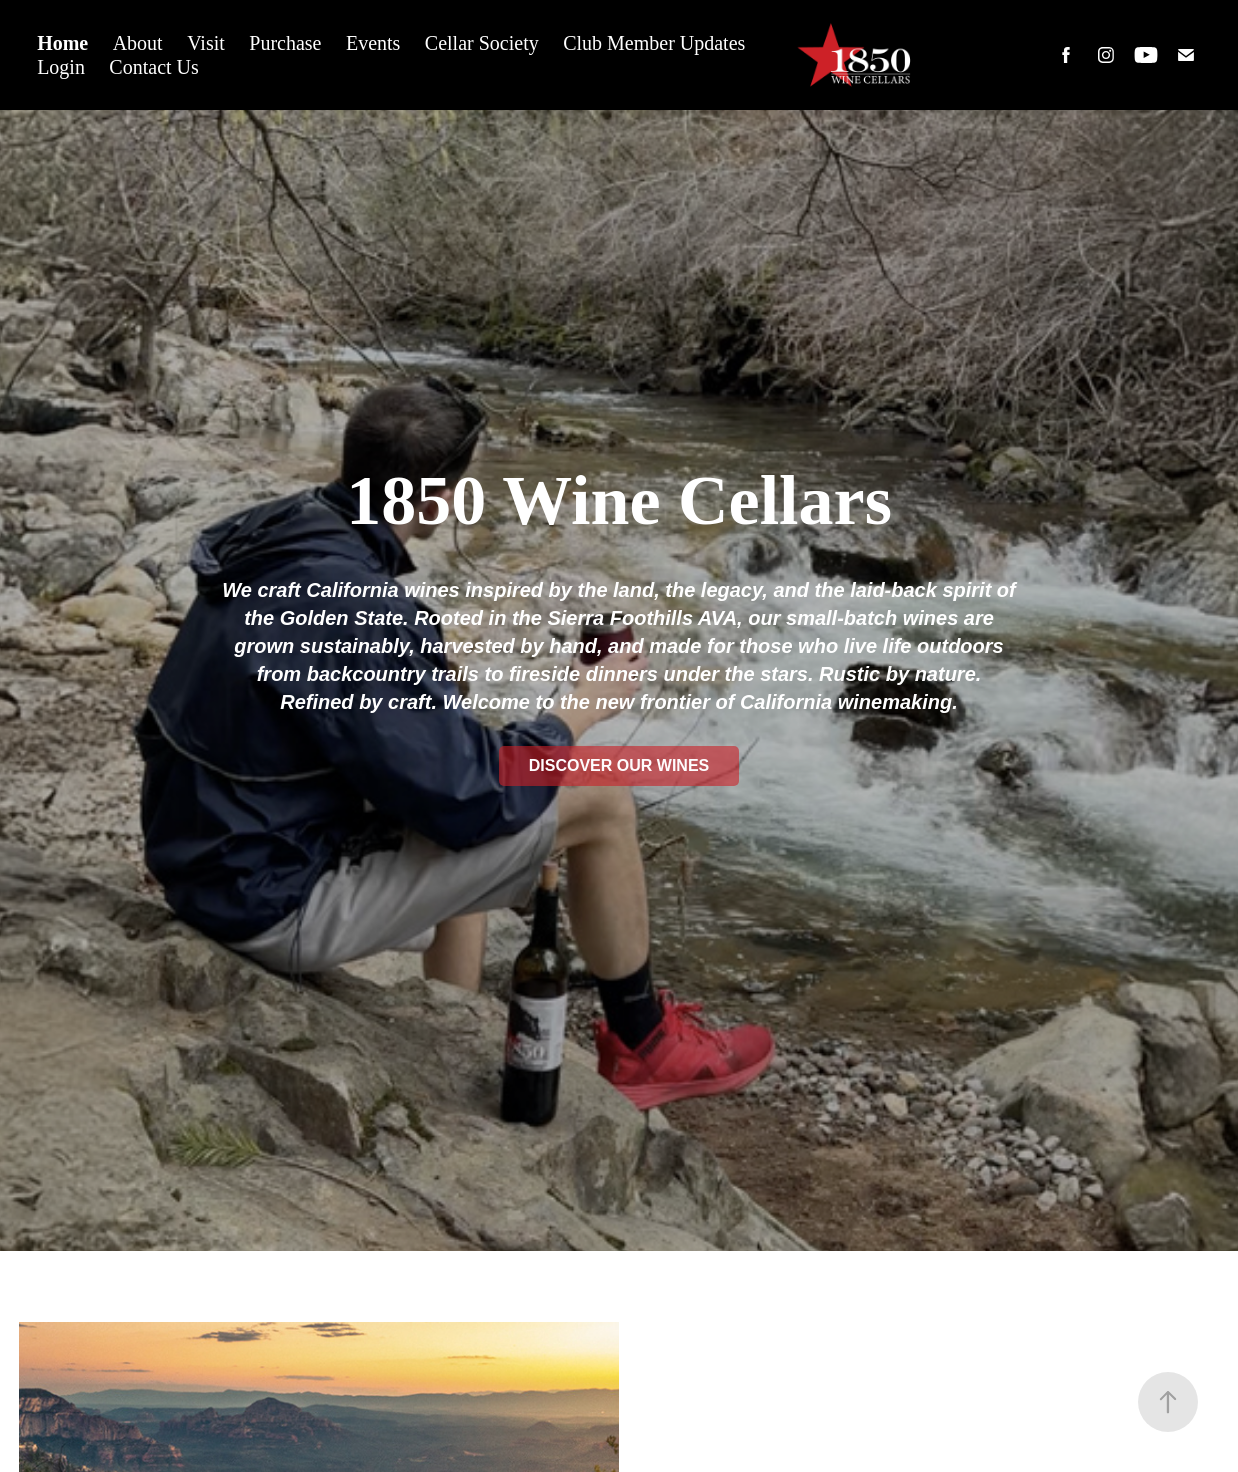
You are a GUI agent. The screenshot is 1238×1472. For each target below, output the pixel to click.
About (138, 43)
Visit (206, 43)
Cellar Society (482, 43)
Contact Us (153, 67)
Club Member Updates (654, 43)
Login (61, 67)
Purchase (285, 43)
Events (373, 43)
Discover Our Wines (619, 765)
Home (62, 43)
